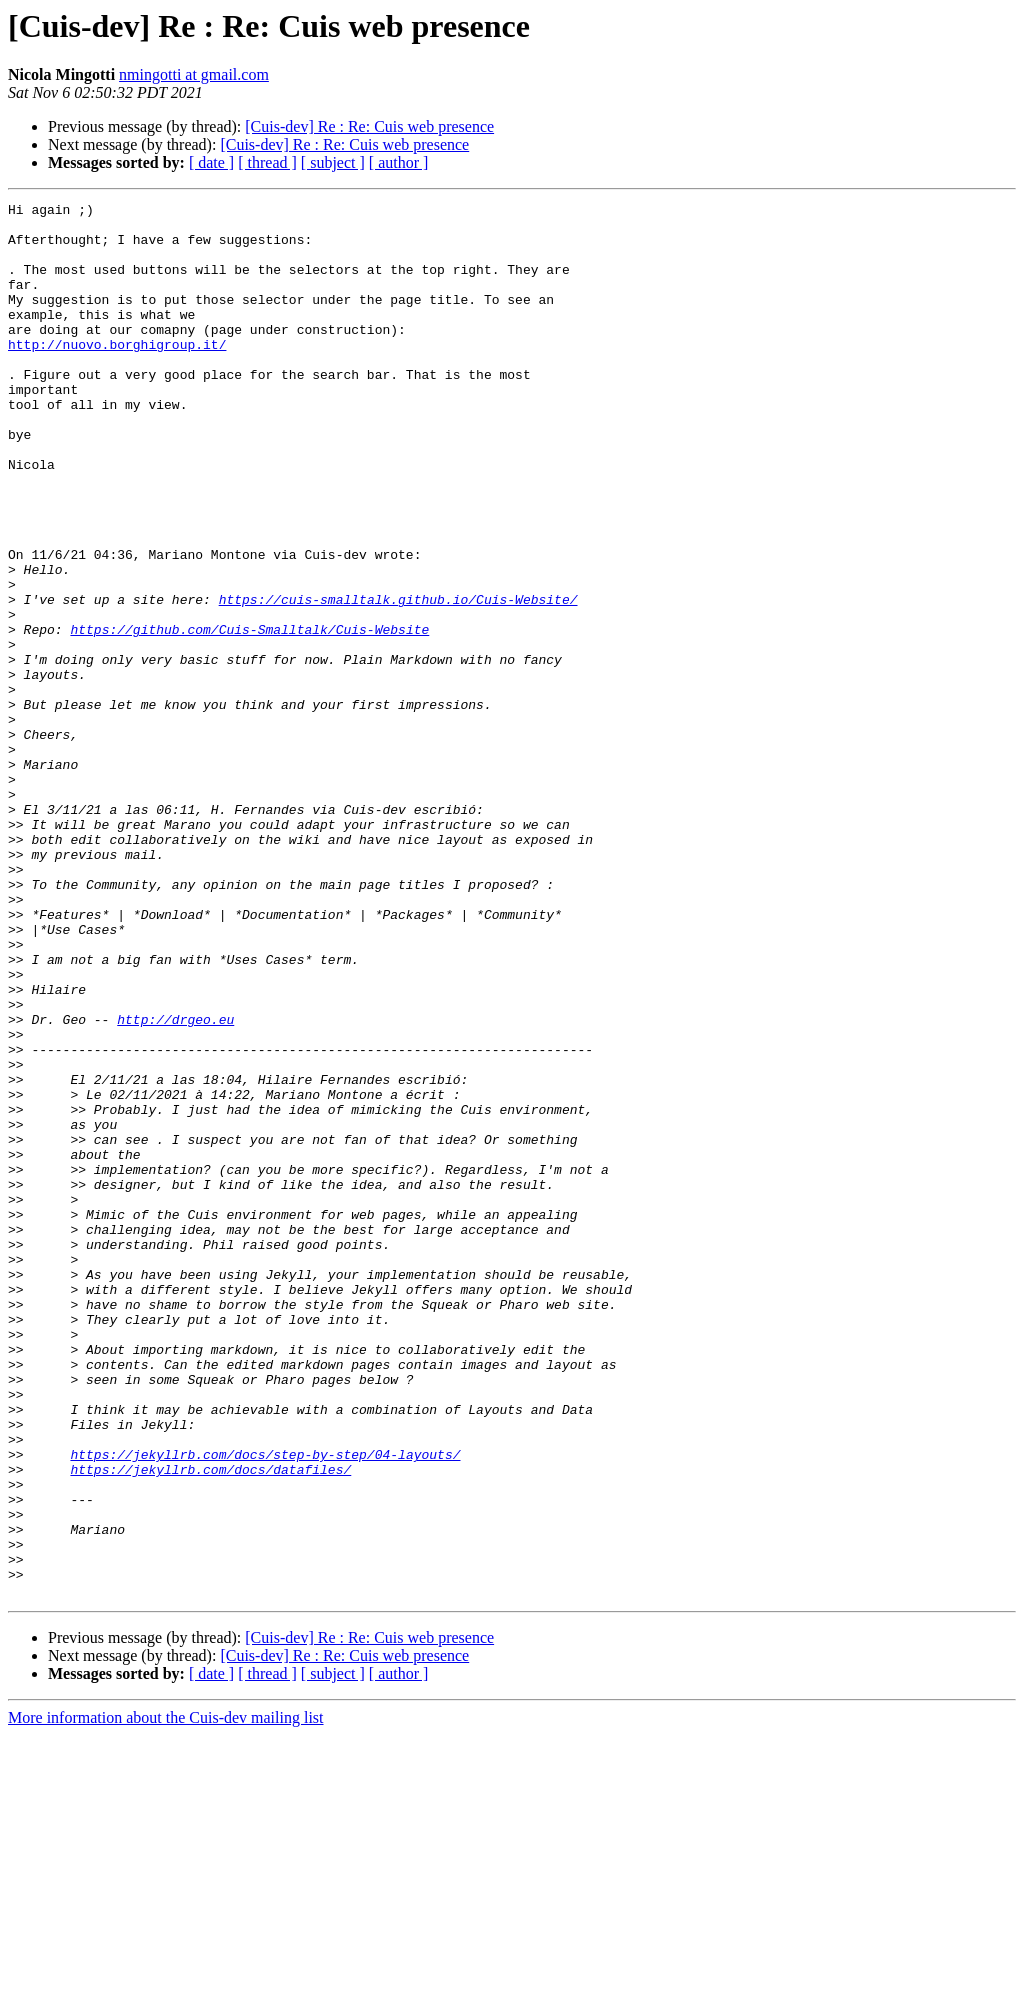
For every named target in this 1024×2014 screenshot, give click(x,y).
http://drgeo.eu (175, 1184)
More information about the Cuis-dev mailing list (166, 1996)
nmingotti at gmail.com (194, 74)
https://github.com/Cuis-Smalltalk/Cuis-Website (249, 716)
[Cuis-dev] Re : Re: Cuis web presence (369, 126)
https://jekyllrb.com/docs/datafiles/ (210, 1724)
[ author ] (399, 162)
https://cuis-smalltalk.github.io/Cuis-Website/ (398, 680)
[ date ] (211, 162)
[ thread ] (267, 162)
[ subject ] (333, 162)
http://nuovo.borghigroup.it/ (117, 374)
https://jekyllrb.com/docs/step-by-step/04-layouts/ (265, 1706)
